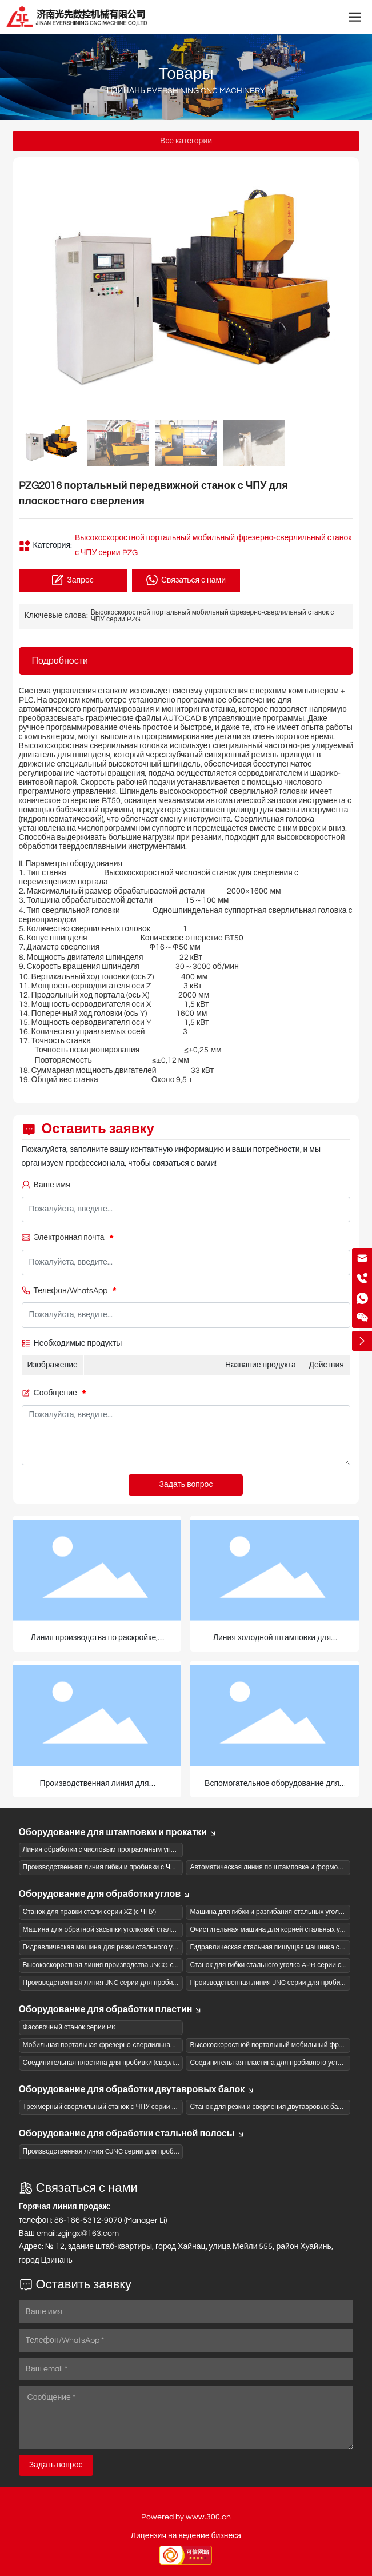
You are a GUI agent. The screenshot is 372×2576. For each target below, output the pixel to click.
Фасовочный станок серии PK (70, 2027)
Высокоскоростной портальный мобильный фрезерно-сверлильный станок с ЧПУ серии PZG (212, 616)
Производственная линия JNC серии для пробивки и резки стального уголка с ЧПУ (154, 1983)
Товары (185, 74)
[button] (339, 288)
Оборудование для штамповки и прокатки (118, 1832)
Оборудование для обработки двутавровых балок (137, 2089)
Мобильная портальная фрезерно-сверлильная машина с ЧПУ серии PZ (138, 2045)
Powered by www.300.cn (186, 2517)
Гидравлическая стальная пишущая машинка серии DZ (277, 1947)
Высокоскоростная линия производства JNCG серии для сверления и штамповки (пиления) (167, 1965)
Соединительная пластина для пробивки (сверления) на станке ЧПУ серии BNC (149, 2063)
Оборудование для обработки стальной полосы (132, 2133)
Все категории (186, 141)
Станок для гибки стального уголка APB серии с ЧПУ (273, 1965)
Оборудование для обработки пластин (111, 2009)
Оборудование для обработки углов (105, 1894)
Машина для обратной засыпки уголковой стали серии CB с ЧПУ (125, 1929)
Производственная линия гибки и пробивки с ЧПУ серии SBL (118, 1867)
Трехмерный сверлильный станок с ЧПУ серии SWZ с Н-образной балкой (139, 2107)
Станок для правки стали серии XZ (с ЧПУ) (90, 1912)
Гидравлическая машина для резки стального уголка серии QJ (122, 1947)
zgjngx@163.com (88, 2234)
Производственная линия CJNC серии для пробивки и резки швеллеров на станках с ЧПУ (164, 2151)
